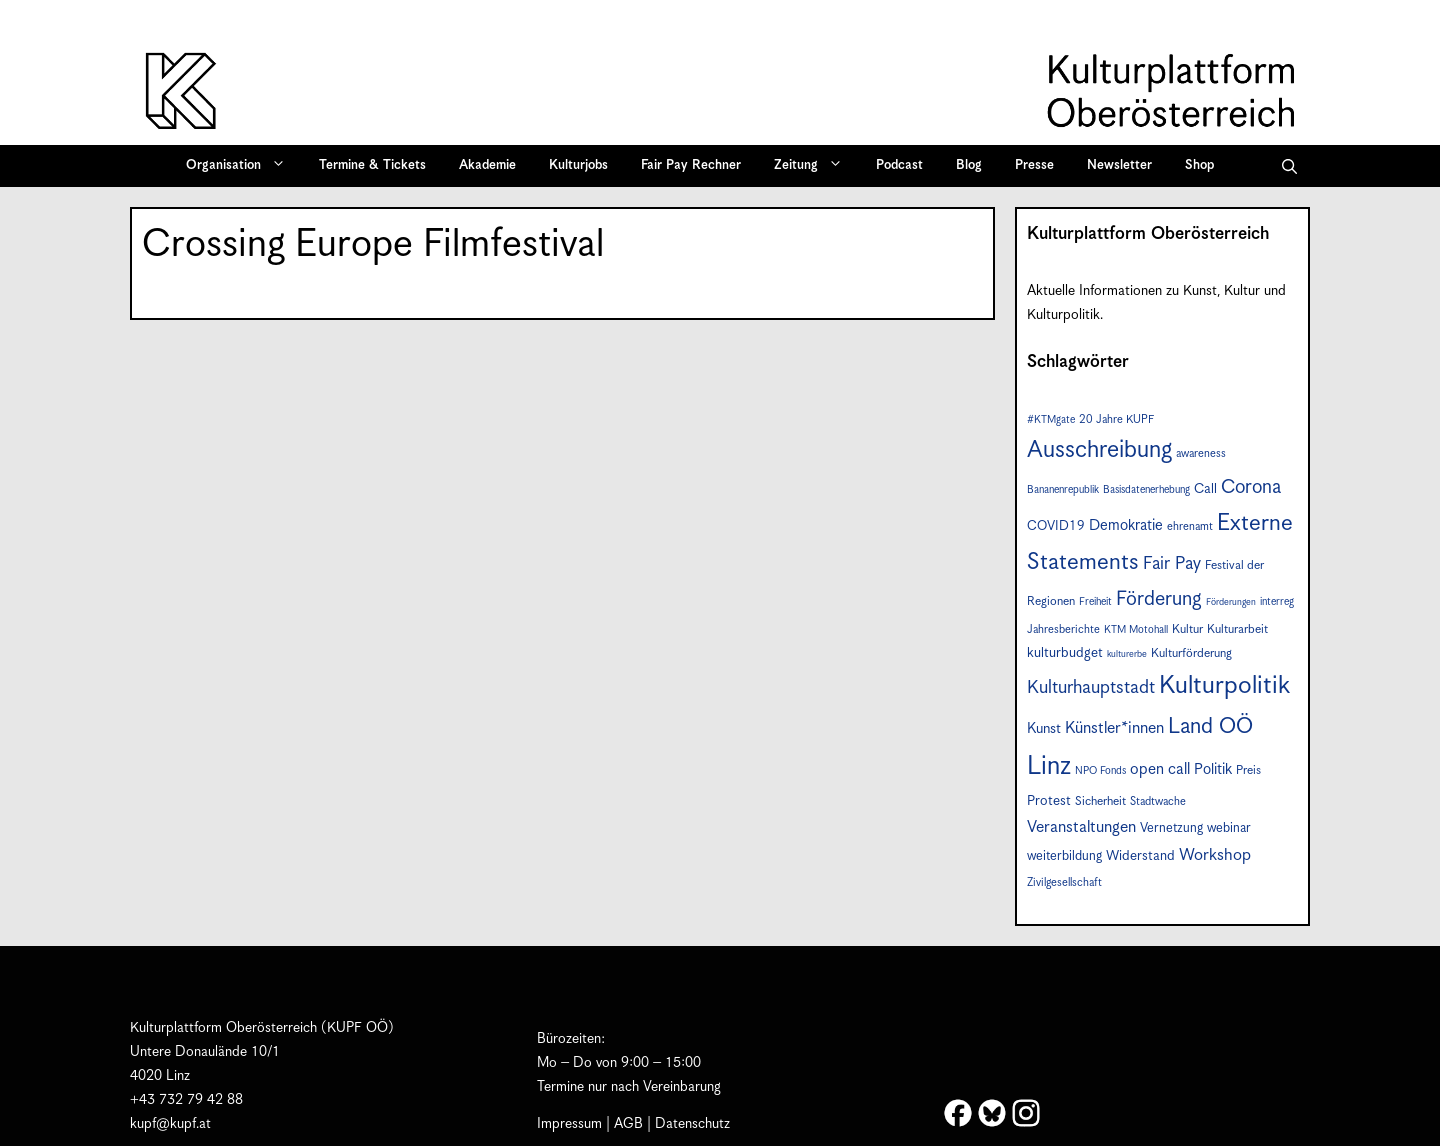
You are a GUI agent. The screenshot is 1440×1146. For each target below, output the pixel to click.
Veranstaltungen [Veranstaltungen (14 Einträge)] (1081, 827)
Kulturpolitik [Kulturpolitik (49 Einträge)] (1224, 686)
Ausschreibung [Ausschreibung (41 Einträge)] (1099, 450)
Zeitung (815, 166)
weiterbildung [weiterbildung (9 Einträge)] (1064, 856)
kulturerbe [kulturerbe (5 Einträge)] (1127, 654)
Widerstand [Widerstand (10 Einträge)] (1140, 856)
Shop (1199, 165)
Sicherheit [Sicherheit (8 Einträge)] (1100, 801)
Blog (969, 165)
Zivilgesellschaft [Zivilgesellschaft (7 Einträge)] (1064, 882)
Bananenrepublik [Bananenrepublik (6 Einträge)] (1063, 490)
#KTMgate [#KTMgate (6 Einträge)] (1051, 420)
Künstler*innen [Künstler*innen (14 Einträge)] (1114, 728)
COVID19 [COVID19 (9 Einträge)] (1056, 526)
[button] (1289, 166)
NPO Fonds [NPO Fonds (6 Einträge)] (1100, 771)
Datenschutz (692, 1124)
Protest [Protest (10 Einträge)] (1049, 801)
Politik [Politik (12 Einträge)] (1213, 769)
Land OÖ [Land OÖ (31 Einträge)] (1210, 726)
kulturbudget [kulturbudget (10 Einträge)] (1065, 653)
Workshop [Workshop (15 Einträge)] (1215, 855)
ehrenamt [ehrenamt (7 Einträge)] (1190, 526)
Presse (1034, 165)
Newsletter (1119, 165)
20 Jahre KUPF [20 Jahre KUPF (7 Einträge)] (1116, 419)
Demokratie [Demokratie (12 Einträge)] (1126, 525)
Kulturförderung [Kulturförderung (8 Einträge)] (1191, 653)
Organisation (242, 166)
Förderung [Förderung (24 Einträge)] (1159, 599)
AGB (628, 1124)
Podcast (899, 165)
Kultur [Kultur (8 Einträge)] (1187, 629)
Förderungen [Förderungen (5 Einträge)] (1231, 602)
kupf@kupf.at (170, 1124)
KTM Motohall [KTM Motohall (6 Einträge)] (1136, 630)
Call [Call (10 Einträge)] (1205, 489)
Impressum (569, 1124)
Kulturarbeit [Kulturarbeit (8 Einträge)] (1237, 629)
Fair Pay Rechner (691, 165)
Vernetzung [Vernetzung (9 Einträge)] (1171, 828)
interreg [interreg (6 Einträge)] (1277, 602)
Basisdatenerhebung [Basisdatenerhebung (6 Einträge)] (1146, 490)
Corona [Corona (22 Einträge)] (1251, 487)
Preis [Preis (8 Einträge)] (1248, 770)
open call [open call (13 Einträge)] (1160, 769)
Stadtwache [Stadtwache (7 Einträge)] (1158, 801)
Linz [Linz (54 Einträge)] (1049, 766)
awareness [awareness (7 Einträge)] (1201, 453)
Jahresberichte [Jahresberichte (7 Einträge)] (1063, 629)
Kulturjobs (578, 165)
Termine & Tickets (372, 165)
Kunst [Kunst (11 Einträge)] (1044, 729)
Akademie (487, 165)
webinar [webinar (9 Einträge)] (1229, 828)
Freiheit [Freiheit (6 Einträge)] (1095, 602)
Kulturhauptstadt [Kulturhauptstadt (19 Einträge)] (1091, 687)
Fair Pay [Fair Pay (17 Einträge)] (1172, 564)
